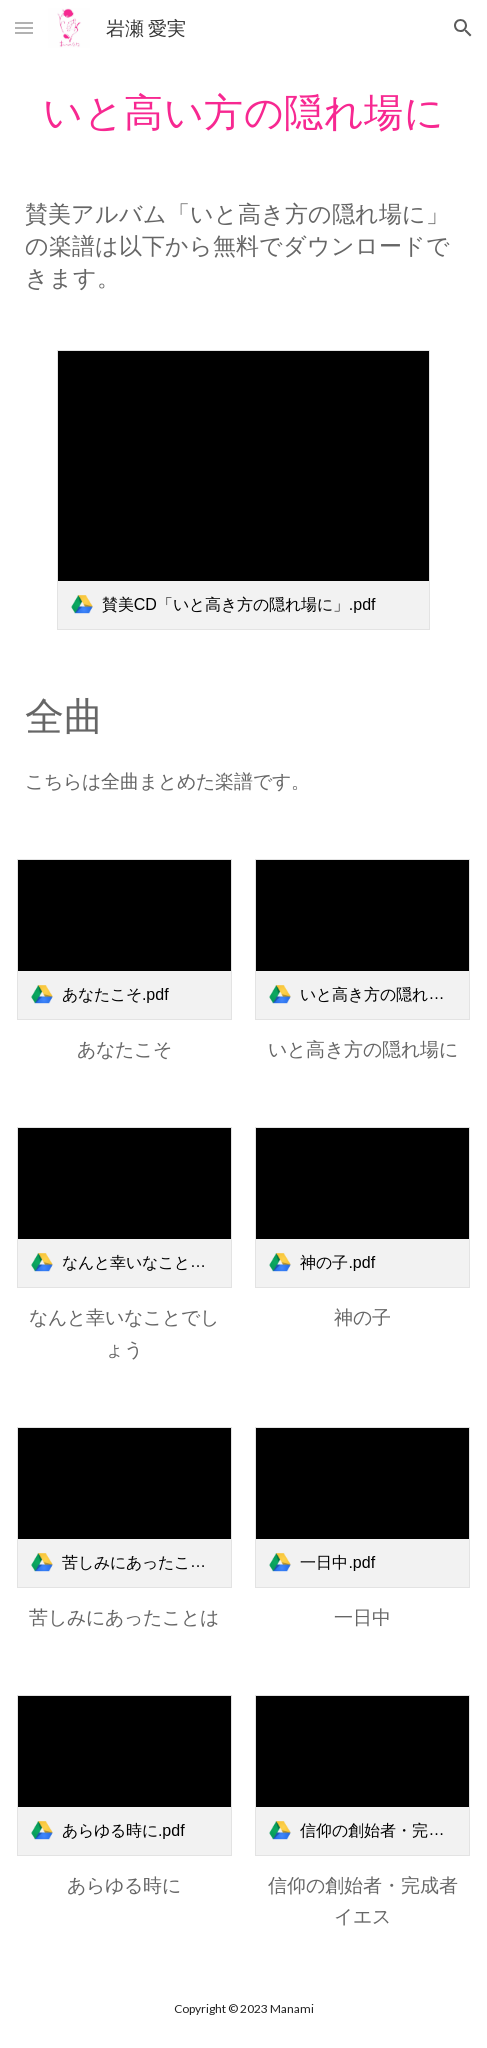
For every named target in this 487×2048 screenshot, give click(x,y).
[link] (244, 490)
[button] (24, 27)
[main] (243, 111)
